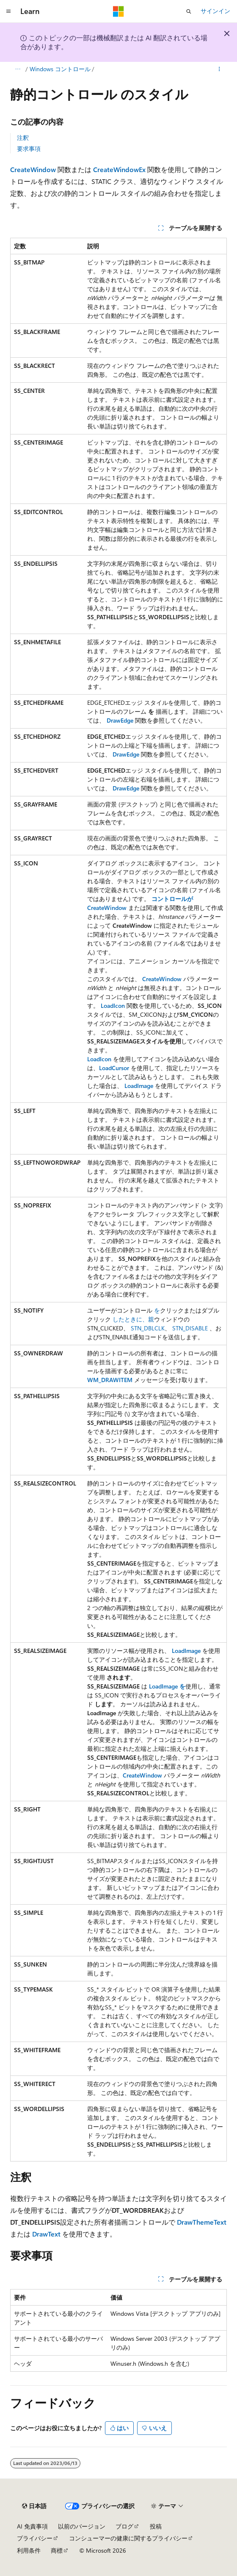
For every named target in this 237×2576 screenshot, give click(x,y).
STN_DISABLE (190, 1328)
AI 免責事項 (32, 2526)
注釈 (23, 138)
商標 (57, 2550)
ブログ (124, 2526)
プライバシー (34, 2538)
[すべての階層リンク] (17, 69)
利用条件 (29, 2550)
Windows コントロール (60, 69)
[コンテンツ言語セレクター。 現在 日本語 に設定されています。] (34, 2506)
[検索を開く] (188, 11)
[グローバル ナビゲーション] (8, 11)
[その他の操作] (219, 69)
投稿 (156, 2526)
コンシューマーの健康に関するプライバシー (128, 2538)
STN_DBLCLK (148, 1328)
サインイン (215, 11)
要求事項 (29, 149)
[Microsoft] (118, 11)
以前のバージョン (81, 2526)
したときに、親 (133, 1319)
